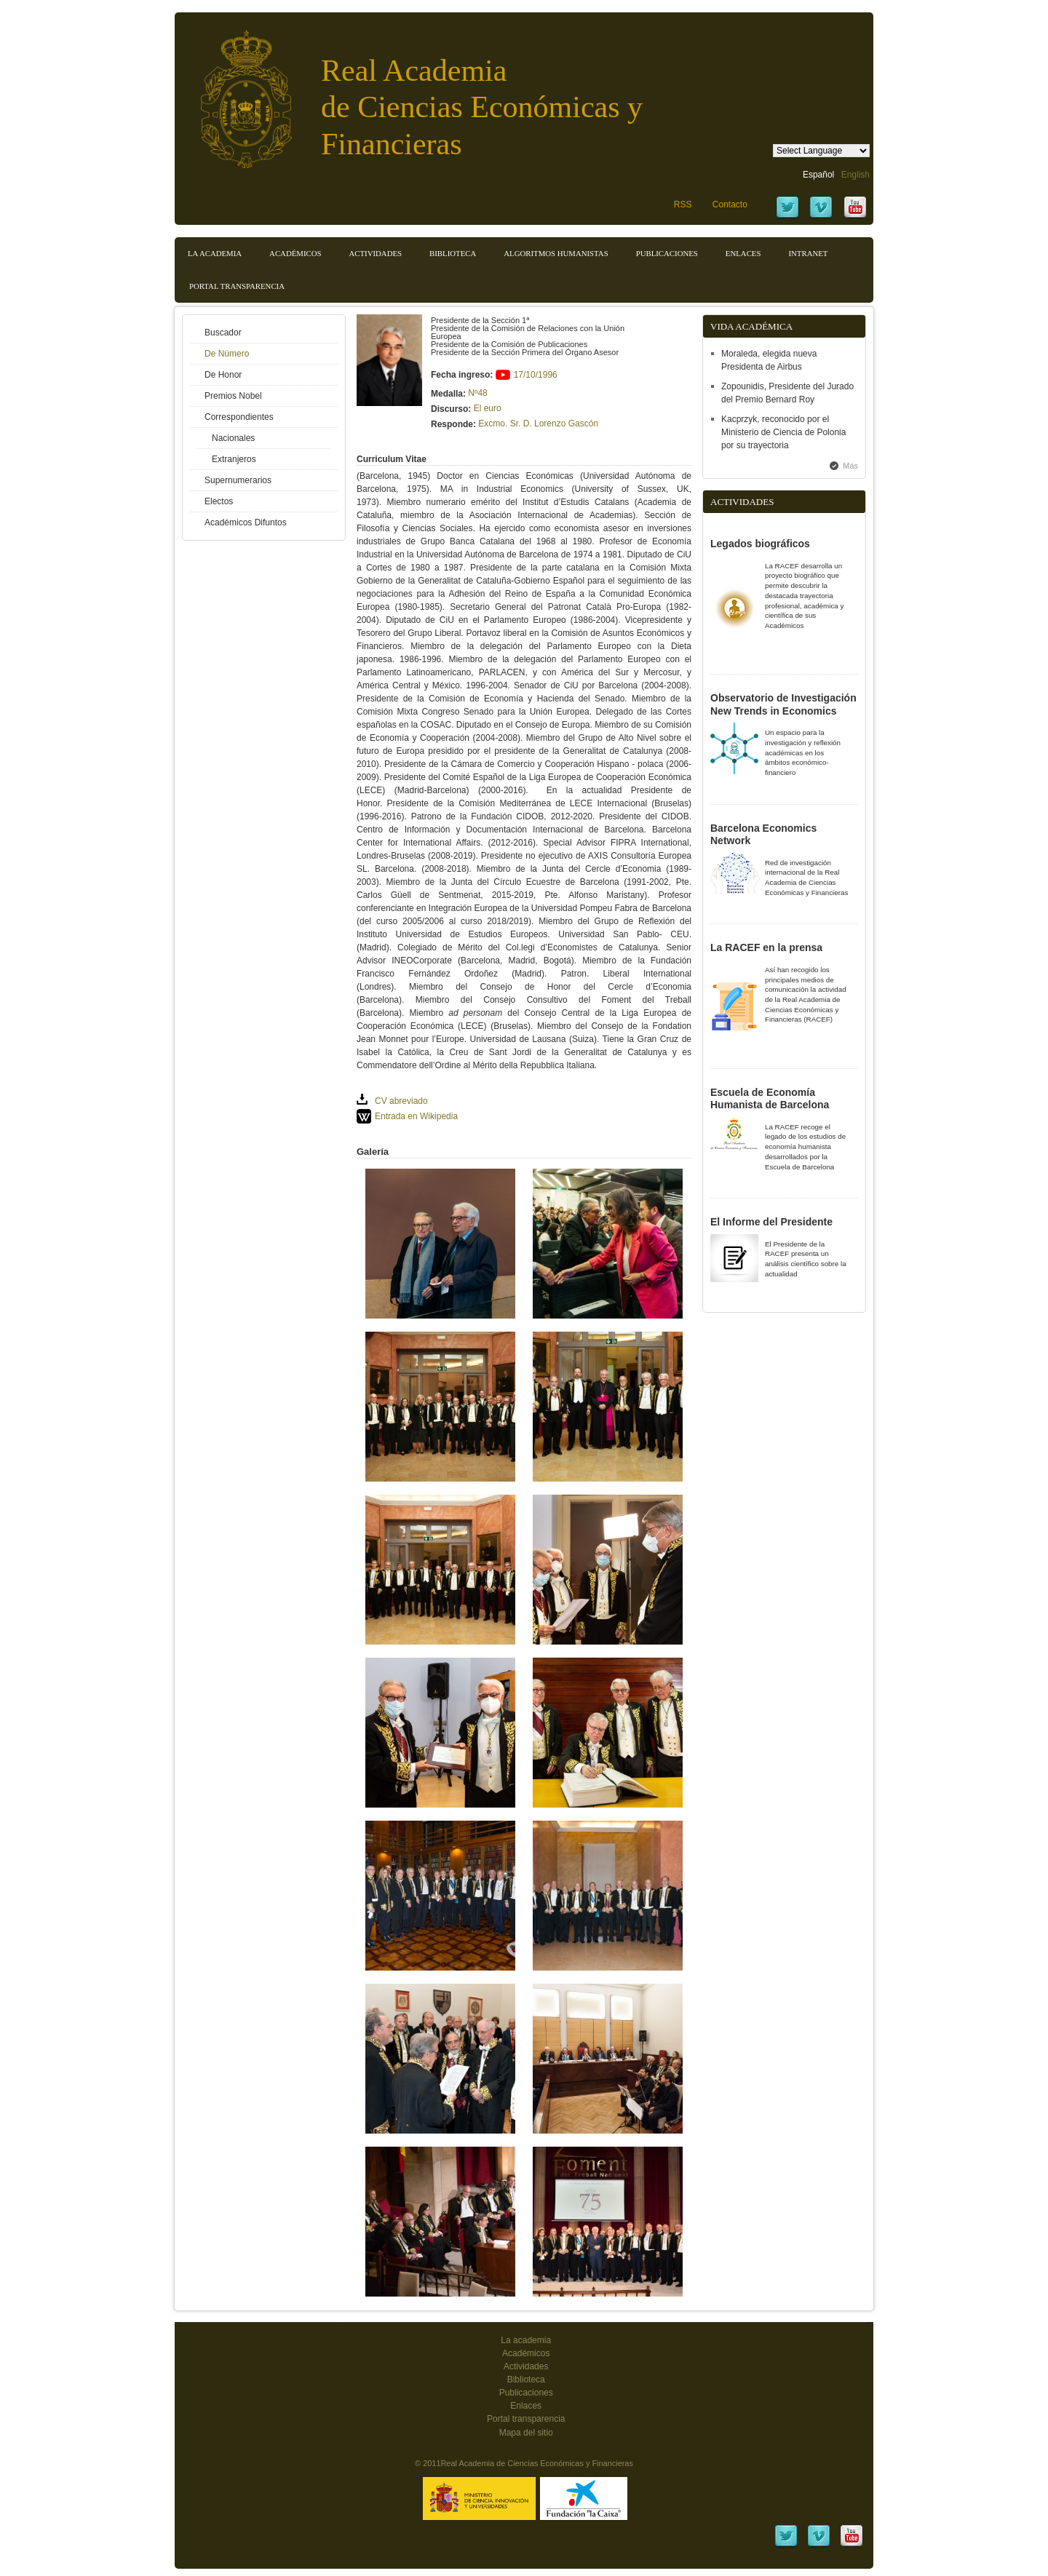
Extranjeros (234, 459)
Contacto (729, 204)
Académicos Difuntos (246, 522)
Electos (219, 501)
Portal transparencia (237, 286)
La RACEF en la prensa (766, 947)
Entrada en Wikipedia (416, 1116)
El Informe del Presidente (771, 1222)
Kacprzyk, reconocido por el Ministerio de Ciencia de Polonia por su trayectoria (783, 432)
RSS (683, 204)
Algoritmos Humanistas (556, 253)
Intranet (807, 253)
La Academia (215, 253)
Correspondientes (239, 417)
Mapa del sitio (526, 2433)
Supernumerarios (238, 480)
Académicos (295, 253)
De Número (227, 354)
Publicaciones (667, 253)
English (855, 175)
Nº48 (477, 393)
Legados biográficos (760, 543)
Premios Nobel (233, 396)
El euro (487, 408)
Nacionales (233, 438)
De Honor (223, 375)
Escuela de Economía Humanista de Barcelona (769, 1098)
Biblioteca (452, 253)
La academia (526, 2340)
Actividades (375, 253)
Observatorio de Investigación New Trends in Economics (783, 704)
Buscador (223, 332)
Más (850, 465)
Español (818, 175)
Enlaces (743, 253)
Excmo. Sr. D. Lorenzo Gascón (538, 423)
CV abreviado (401, 1101)
